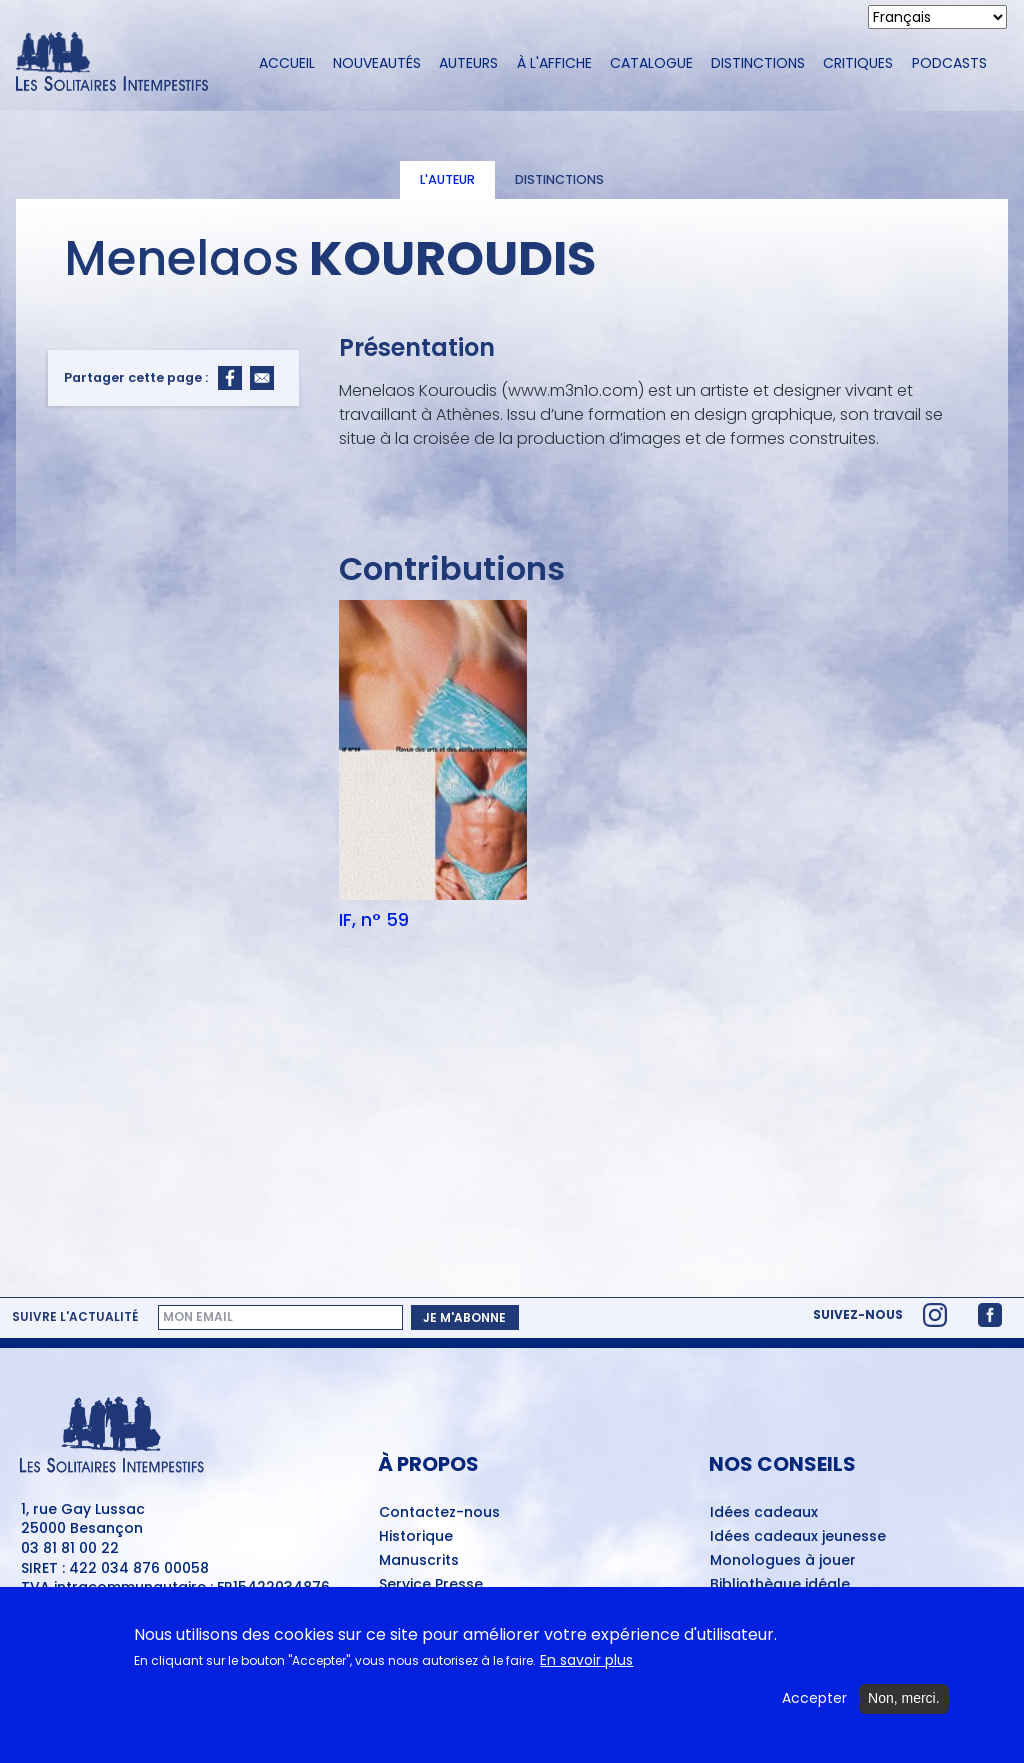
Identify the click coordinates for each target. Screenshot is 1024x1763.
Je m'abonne (464, 1317)
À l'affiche (554, 63)
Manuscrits (419, 1561)
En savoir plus (586, 1670)
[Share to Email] (262, 378)
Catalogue (651, 63)
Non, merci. (904, 1708)
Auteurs (468, 63)
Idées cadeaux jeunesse (798, 1537)
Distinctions (758, 63)
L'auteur (447, 179)
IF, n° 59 (374, 920)
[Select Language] (937, 17)
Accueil (287, 63)
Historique (416, 1537)
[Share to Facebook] (230, 378)
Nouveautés (377, 63)
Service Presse (431, 1585)
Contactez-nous (439, 1513)
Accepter (814, 1708)
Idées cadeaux (764, 1513)
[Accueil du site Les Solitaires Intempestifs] (119, 63)
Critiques (858, 63)
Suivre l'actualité (75, 1317)
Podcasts (949, 63)
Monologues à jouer (783, 1561)
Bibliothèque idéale (780, 1585)
